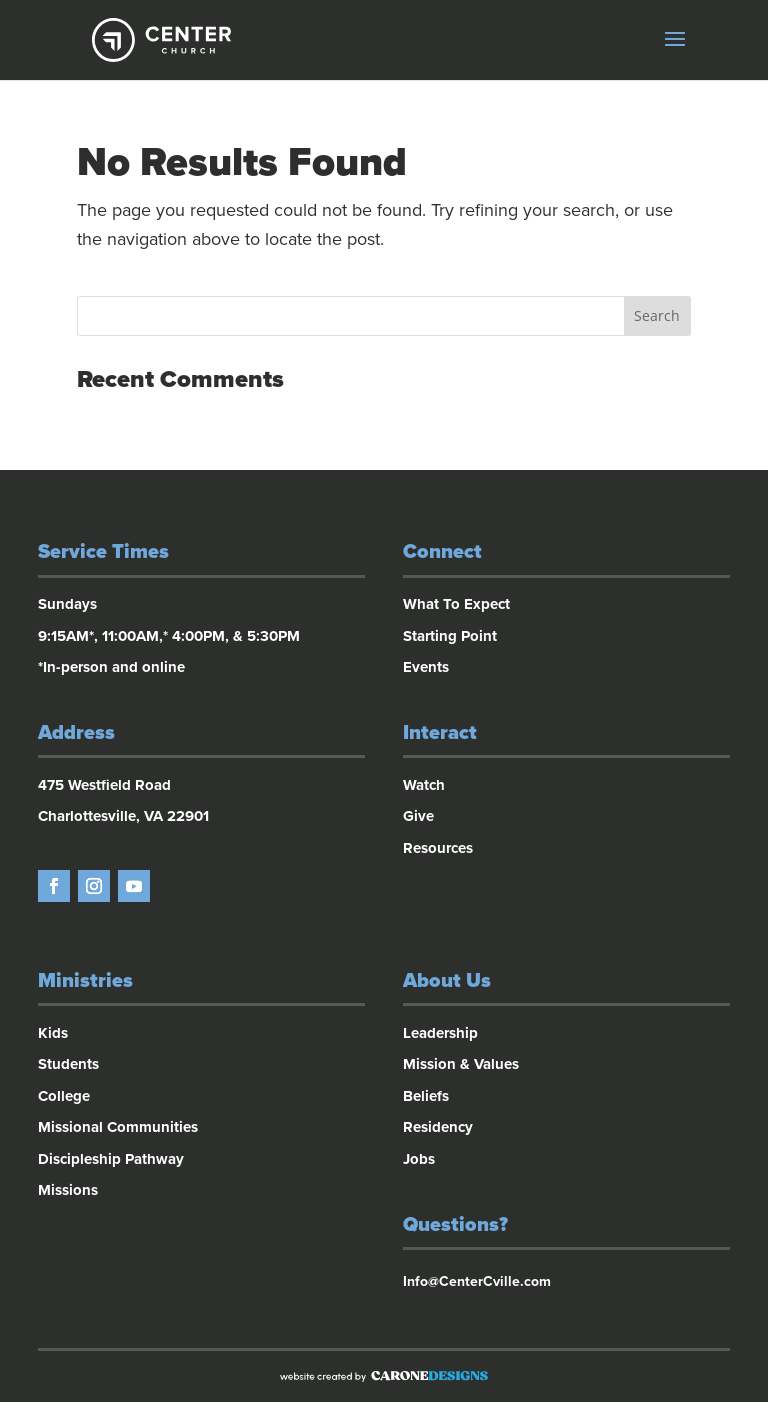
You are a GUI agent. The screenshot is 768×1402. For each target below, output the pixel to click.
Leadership (440, 1033)
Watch (424, 785)
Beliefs (426, 1096)
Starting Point (450, 636)
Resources (438, 848)
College (64, 1096)
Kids (53, 1033)
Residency (438, 1127)
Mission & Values (461, 1064)
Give (418, 816)
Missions (68, 1190)
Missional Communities (118, 1127)
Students (68, 1064)
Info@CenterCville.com (477, 1281)
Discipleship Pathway (111, 1159)
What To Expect (456, 604)
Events (426, 667)
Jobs (419, 1159)
